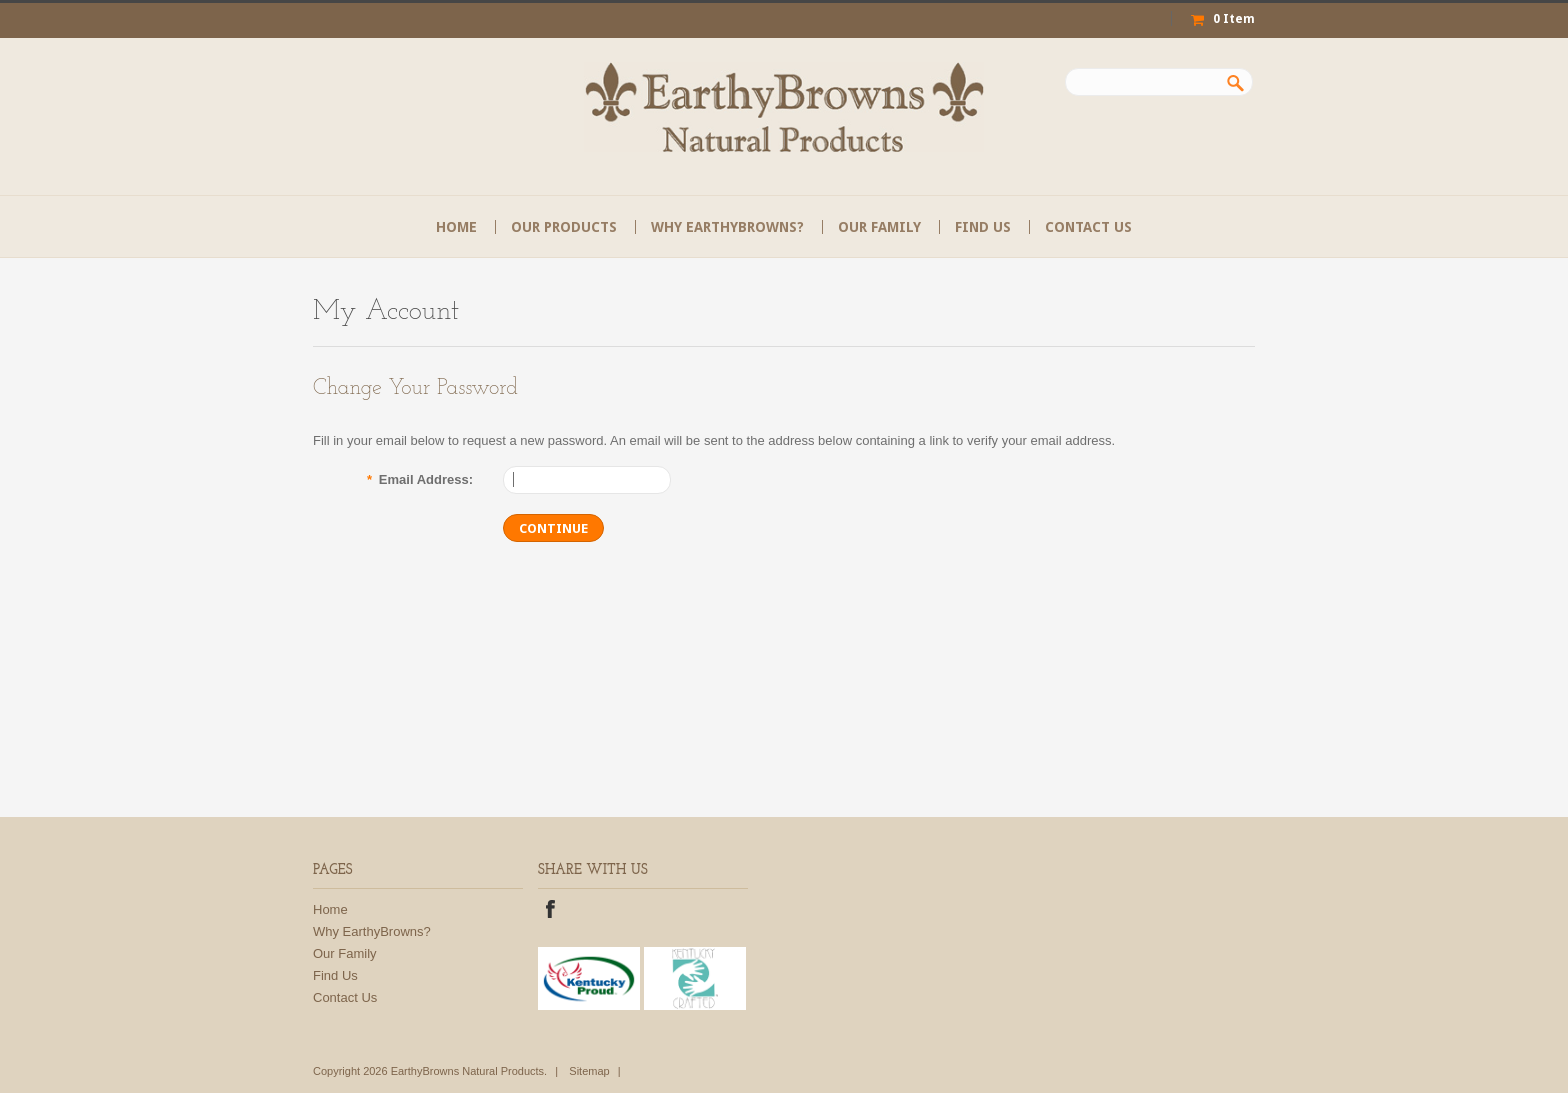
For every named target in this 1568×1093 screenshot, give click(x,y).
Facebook (550, 911)
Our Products (564, 227)
